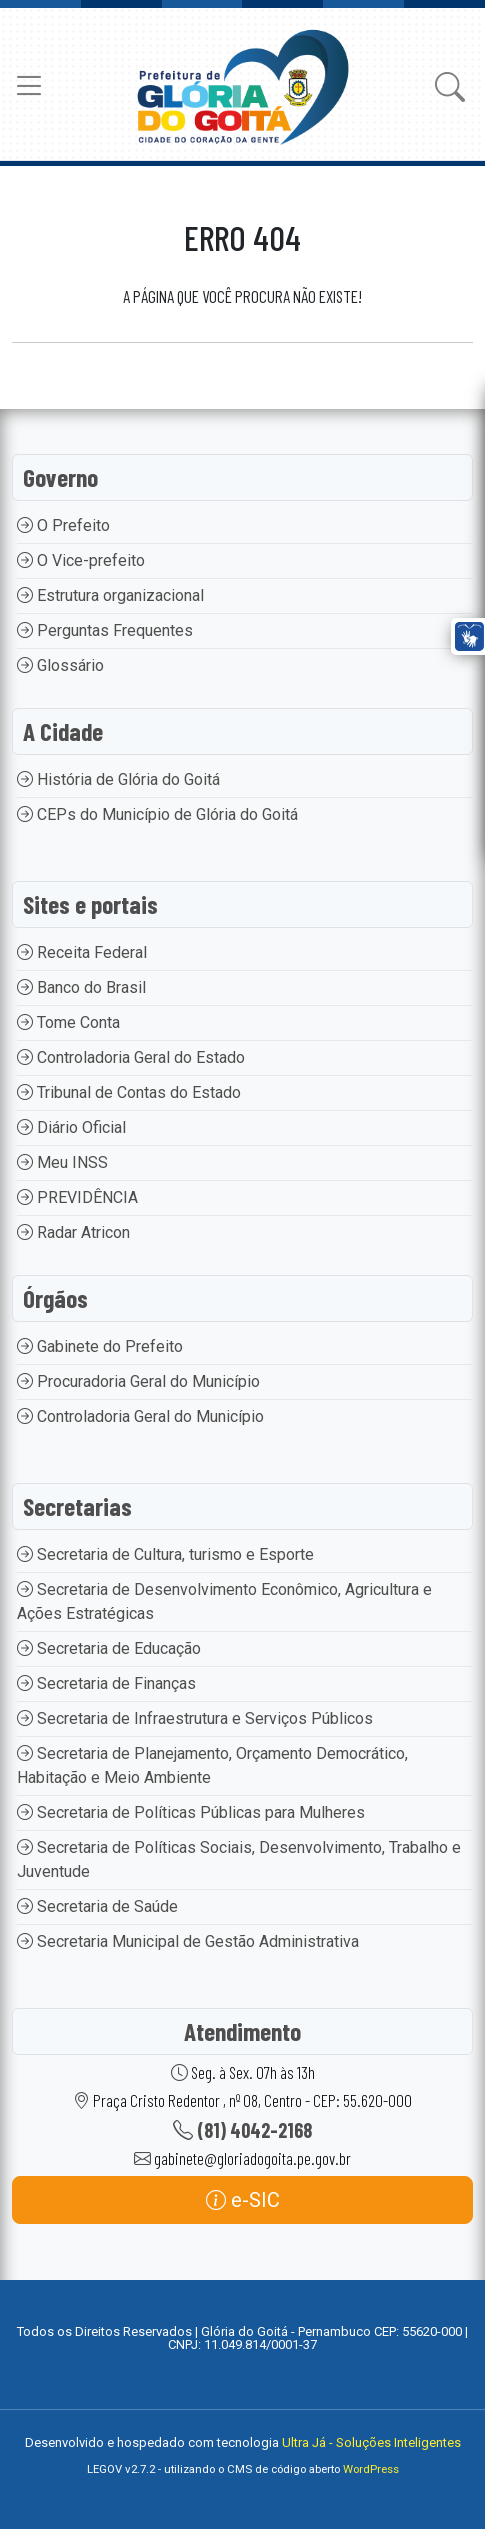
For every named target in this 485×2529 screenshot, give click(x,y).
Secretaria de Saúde (97, 1906)
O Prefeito (63, 525)
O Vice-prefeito (81, 560)
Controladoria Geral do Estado (131, 1057)
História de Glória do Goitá (118, 779)
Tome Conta (68, 1022)
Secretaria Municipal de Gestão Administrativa (188, 1941)
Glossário (60, 665)
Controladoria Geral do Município (140, 1416)
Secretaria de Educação (109, 1648)
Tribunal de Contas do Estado (129, 1092)
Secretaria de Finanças (106, 1683)
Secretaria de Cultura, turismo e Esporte (165, 1554)
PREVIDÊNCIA (77, 1197)
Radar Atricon (73, 1232)
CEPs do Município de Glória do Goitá (157, 814)
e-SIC (243, 2200)
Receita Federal (82, 952)
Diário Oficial (71, 1127)
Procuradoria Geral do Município (138, 1381)
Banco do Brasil (81, 987)
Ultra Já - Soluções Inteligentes (371, 2442)
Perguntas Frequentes (105, 630)
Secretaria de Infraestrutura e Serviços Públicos (195, 1718)
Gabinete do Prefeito (100, 1346)
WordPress (371, 2469)
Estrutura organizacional (110, 595)
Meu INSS (62, 1162)
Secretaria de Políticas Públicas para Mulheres (191, 1812)
